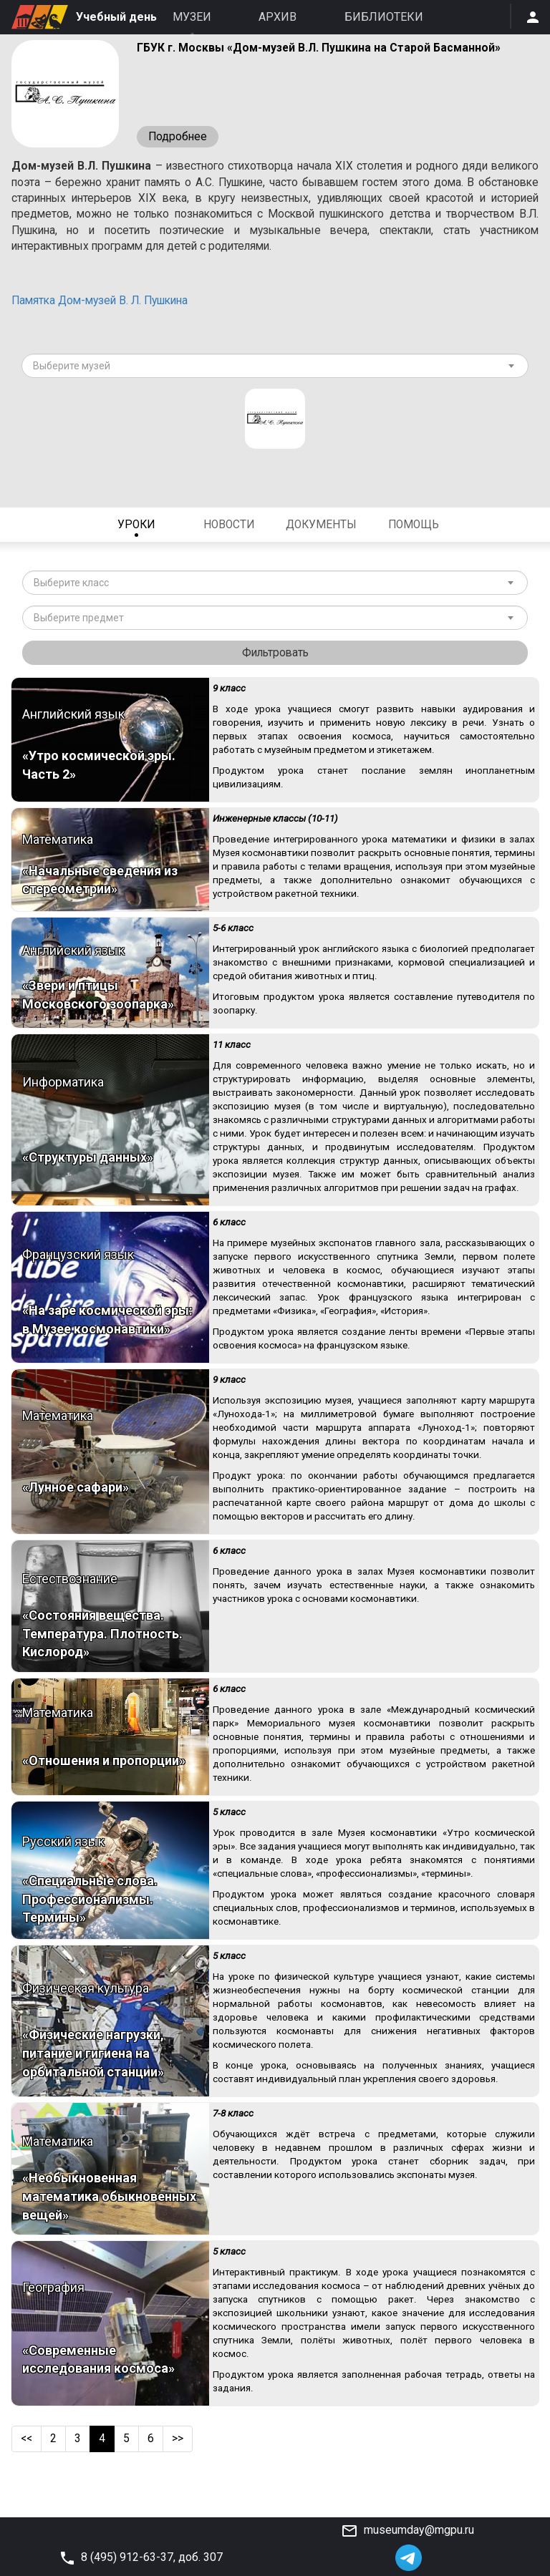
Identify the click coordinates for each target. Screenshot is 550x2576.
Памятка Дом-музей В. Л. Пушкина (105, 304)
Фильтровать (275, 658)
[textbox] (269, 371)
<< (27, 2470)
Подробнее (178, 137)
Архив (277, 17)
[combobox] (275, 371)
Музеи (192, 17)
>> (179, 2470)
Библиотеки (383, 17)
